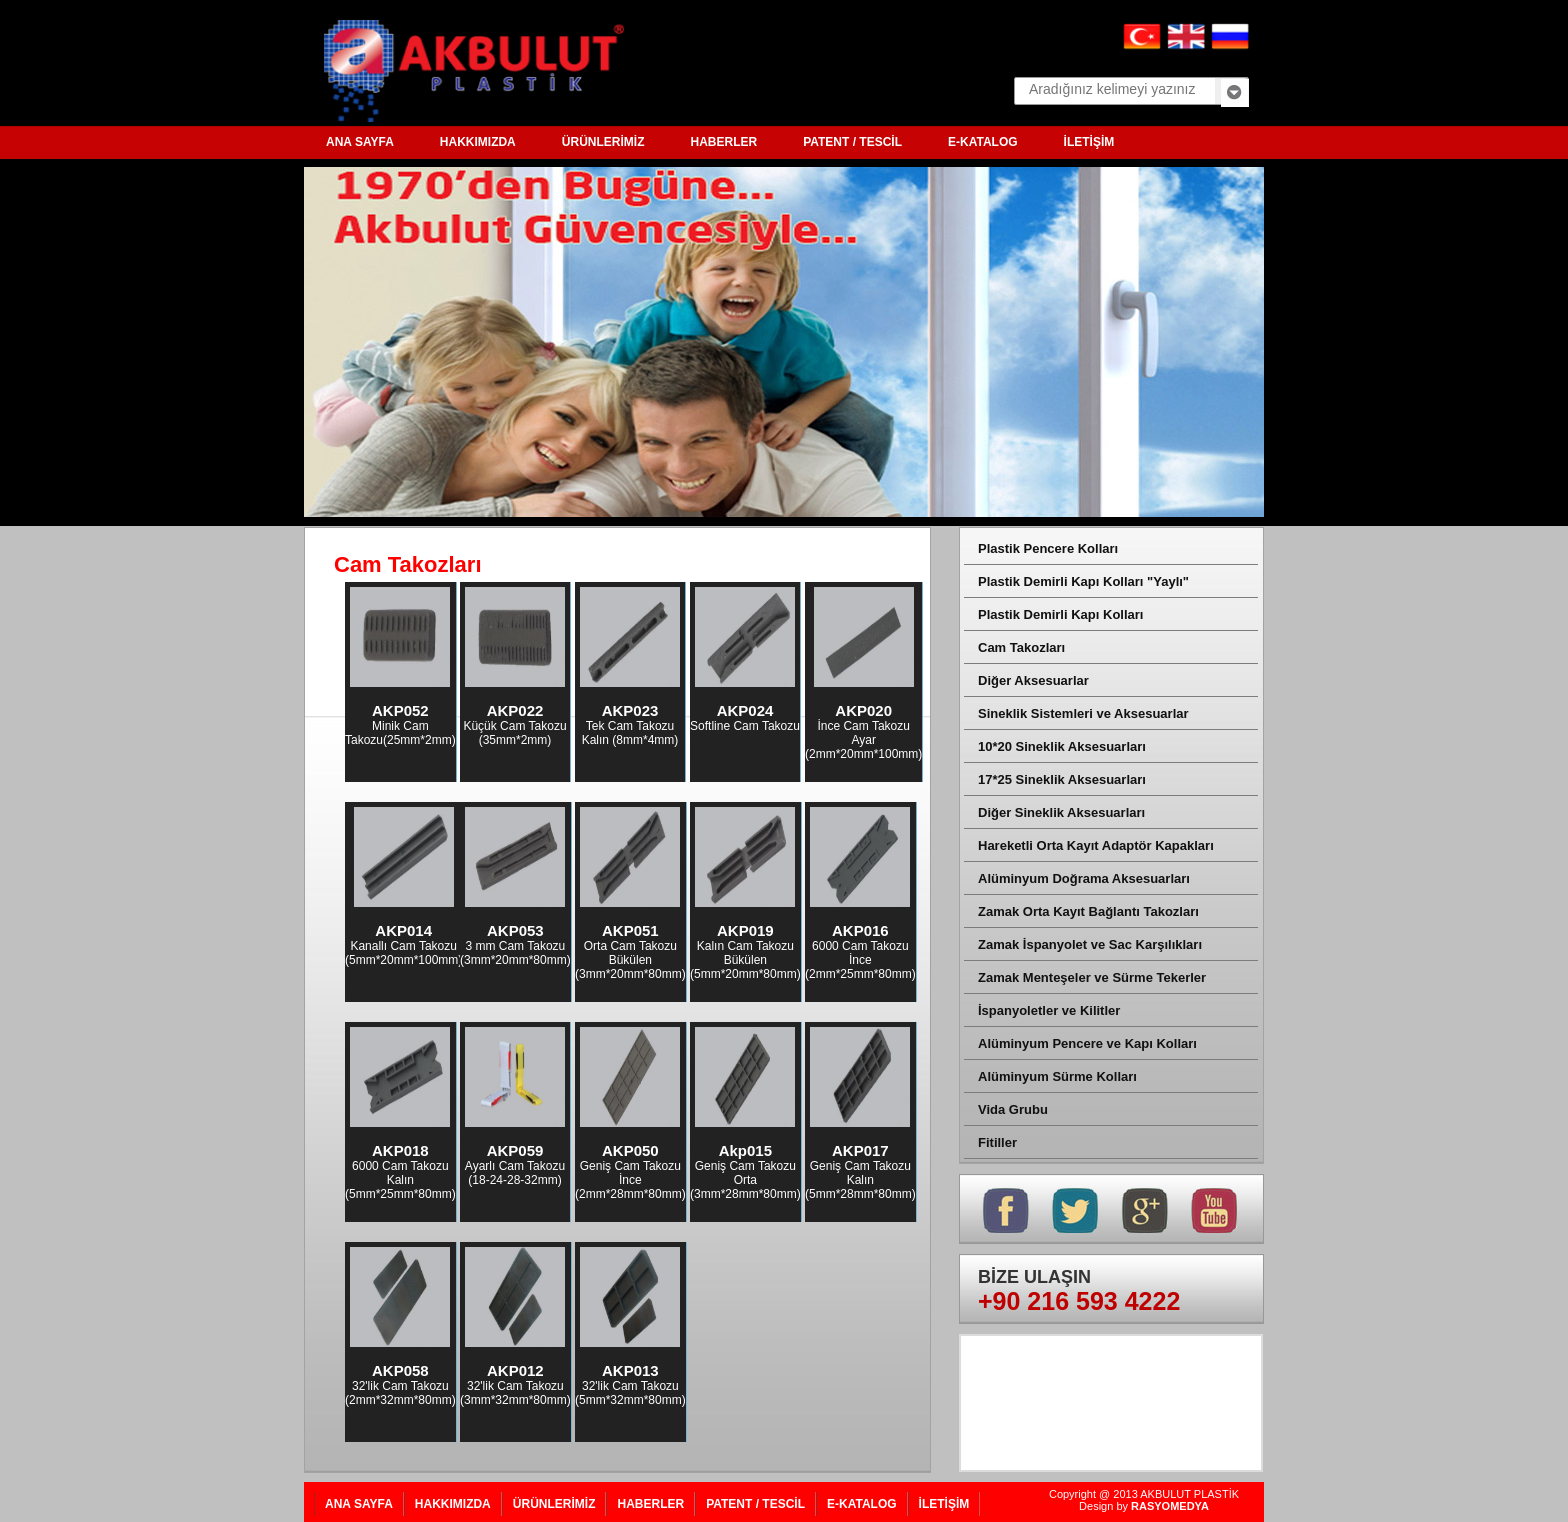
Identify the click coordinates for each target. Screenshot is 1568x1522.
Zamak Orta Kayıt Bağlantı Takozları (1088, 911)
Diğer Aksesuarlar (1033, 680)
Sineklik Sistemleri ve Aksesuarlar (1083, 713)
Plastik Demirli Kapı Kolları (1060, 614)
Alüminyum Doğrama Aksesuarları (1084, 878)
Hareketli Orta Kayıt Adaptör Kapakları (1096, 845)
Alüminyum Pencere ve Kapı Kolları (1087, 1043)
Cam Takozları (1021, 647)
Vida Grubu (1013, 1109)
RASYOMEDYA (1170, 1506)
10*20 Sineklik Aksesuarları (1062, 746)
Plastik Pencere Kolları (1048, 548)
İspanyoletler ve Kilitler (1049, 1010)
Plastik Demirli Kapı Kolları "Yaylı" (1083, 581)
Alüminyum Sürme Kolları (1057, 1076)
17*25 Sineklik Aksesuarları (1062, 779)
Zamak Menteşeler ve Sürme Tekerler (1092, 977)
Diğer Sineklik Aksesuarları (1061, 812)
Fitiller (997, 1142)
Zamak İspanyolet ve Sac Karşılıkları (1090, 944)
